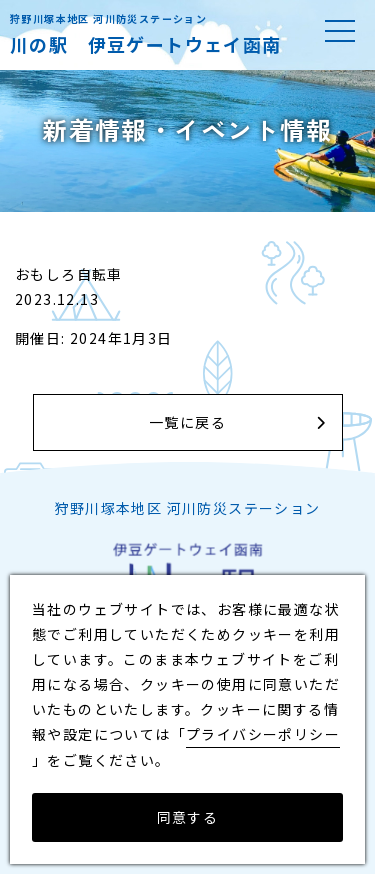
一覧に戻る (187, 422)
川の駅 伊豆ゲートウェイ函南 (146, 44)
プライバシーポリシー (263, 734)
